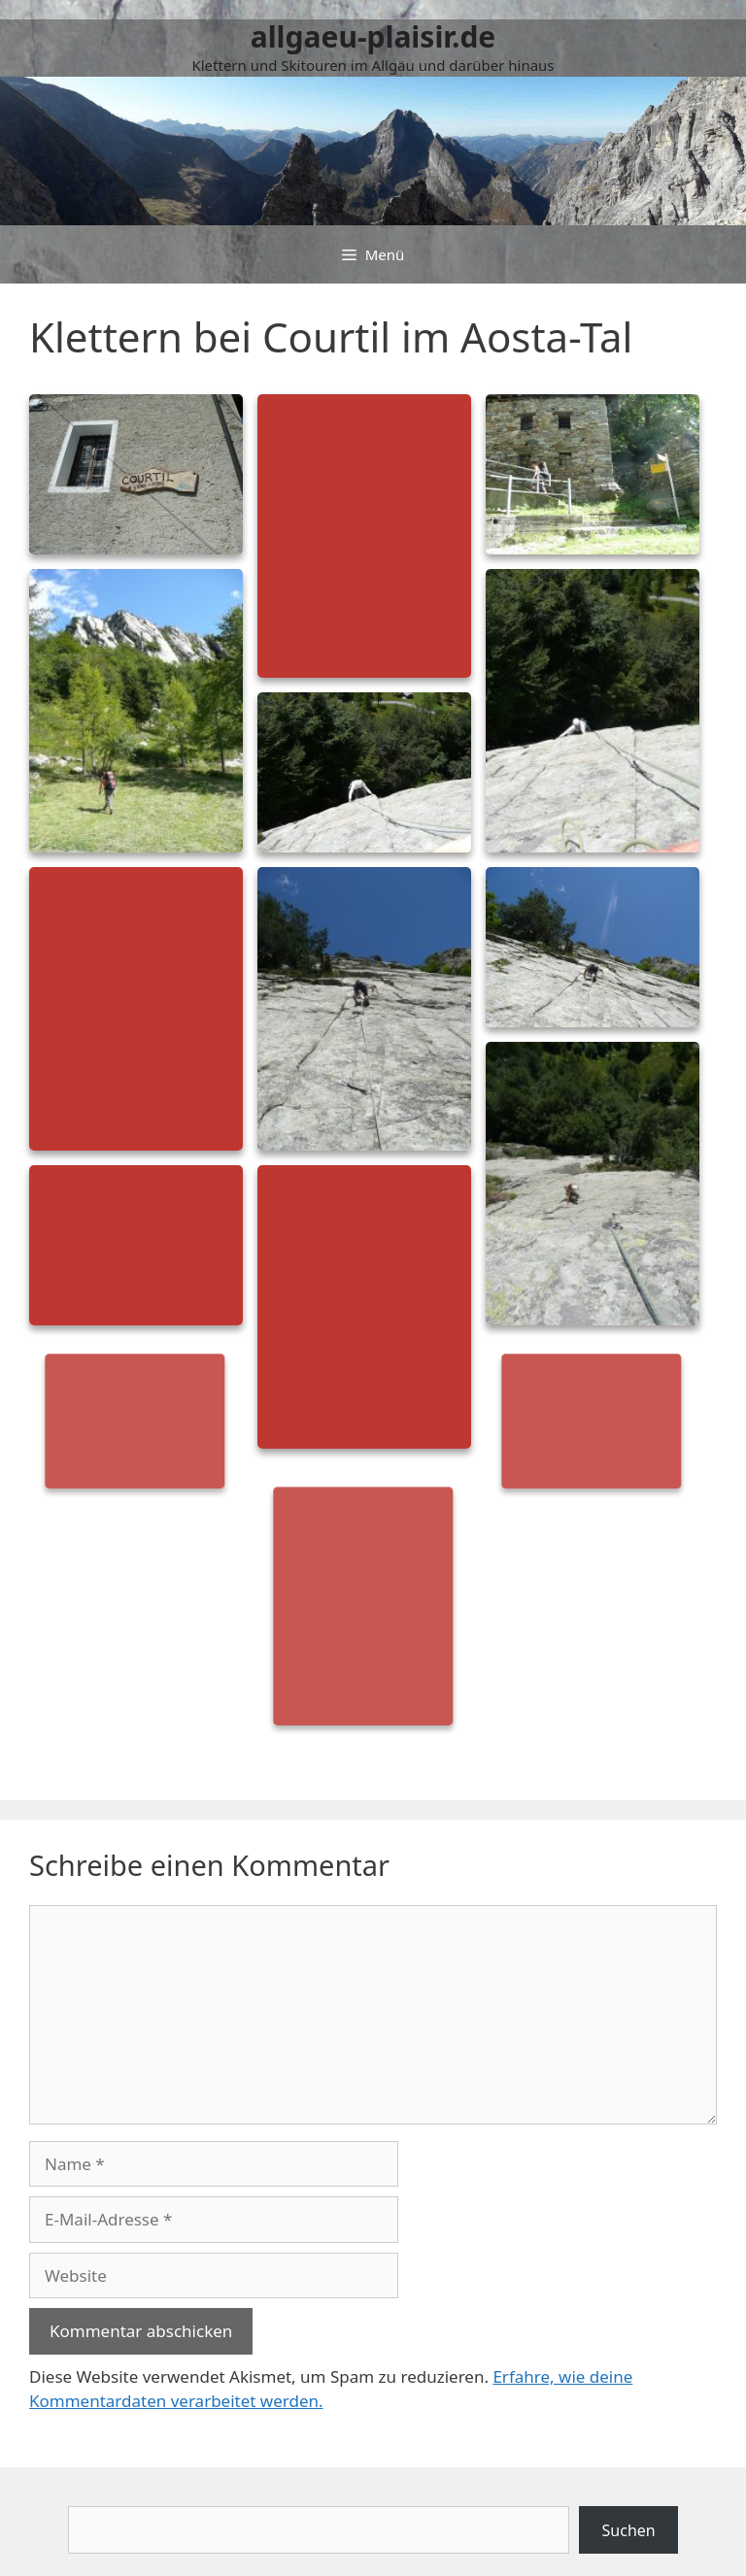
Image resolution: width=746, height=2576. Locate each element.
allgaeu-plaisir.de (373, 36)
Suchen (629, 2530)
